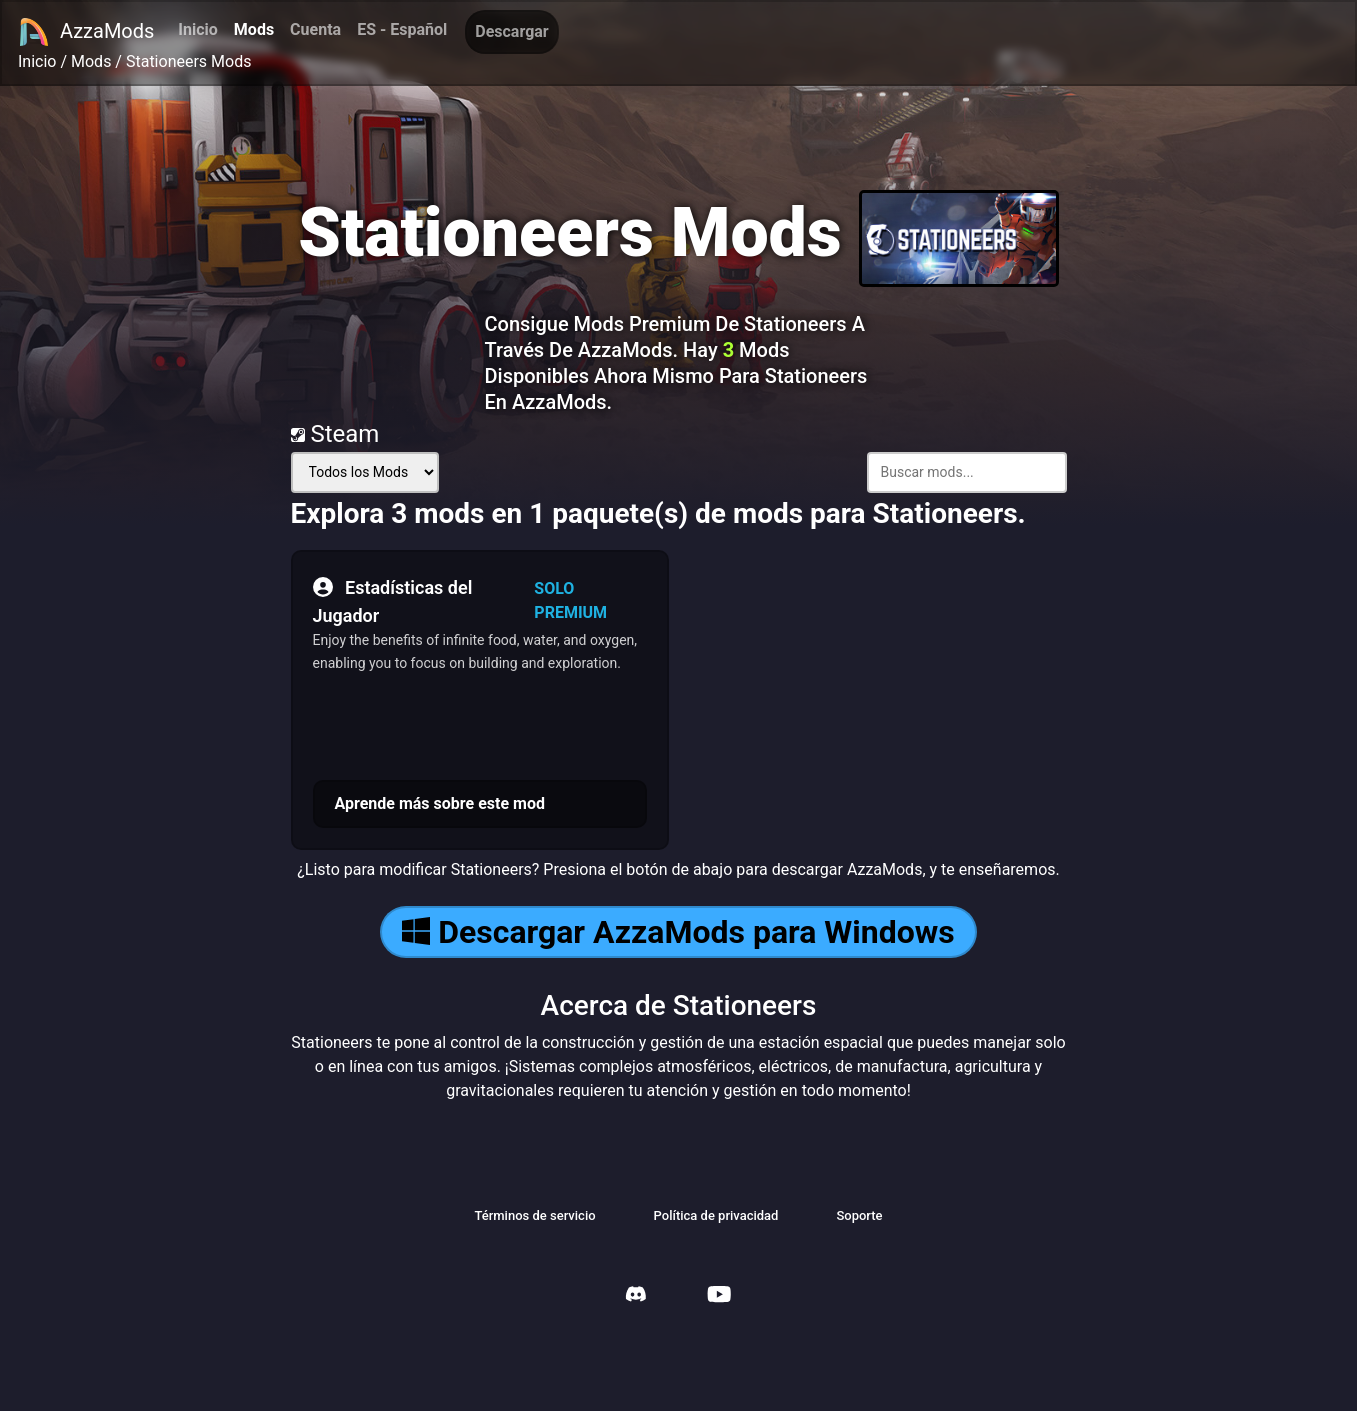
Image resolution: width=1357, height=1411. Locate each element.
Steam (335, 434)
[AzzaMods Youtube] (719, 1296)
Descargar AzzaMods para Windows (678, 932)
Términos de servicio (534, 1215)
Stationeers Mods (189, 61)
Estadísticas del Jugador (393, 599)
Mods (254, 29)
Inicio (197, 29)
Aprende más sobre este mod (440, 803)
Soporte (859, 1215)
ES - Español (402, 29)
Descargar (511, 31)
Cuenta (315, 29)
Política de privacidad (716, 1215)
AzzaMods (86, 32)
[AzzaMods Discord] (636, 1296)
